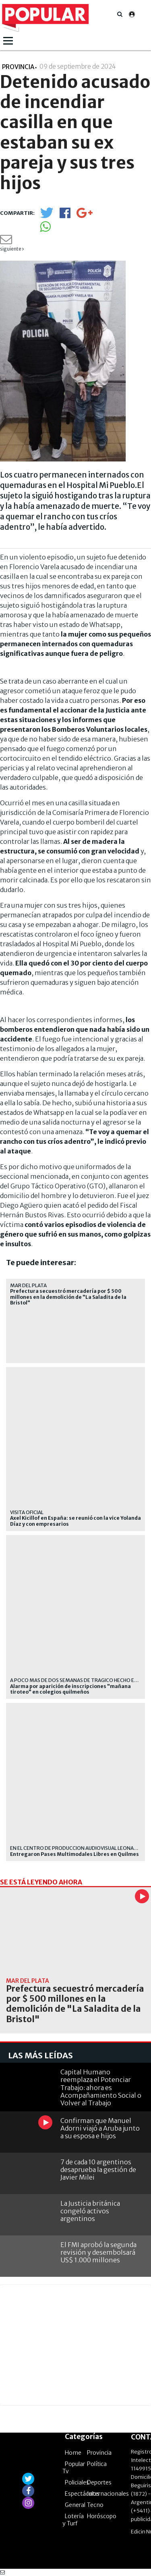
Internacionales (108, 2493)
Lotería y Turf (73, 2520)
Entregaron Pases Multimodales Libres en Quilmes (74, 1854)
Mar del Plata (28, 1285)
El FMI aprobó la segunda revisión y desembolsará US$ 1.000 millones (98, 2252)
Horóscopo (101, 2516)
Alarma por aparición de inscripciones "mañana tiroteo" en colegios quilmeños (70, 1689)
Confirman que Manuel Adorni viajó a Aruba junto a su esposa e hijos (100, 2128)
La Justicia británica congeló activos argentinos (90, 2211)
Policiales (77, 2482)
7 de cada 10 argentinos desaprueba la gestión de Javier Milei (98, 2169)
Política (97, 2464)
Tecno (95, 2505)
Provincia (99, 2452)
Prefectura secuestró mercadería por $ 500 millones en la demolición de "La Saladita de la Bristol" (68, 1297)
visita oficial (26, 1512)
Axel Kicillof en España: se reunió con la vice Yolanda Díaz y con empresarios (75, 1521)
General (75, 2505)
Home (73, 2452)
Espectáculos (82, 2493)
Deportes (99, 2482)
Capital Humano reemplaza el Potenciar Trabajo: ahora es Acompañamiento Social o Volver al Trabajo (100, 2087)
